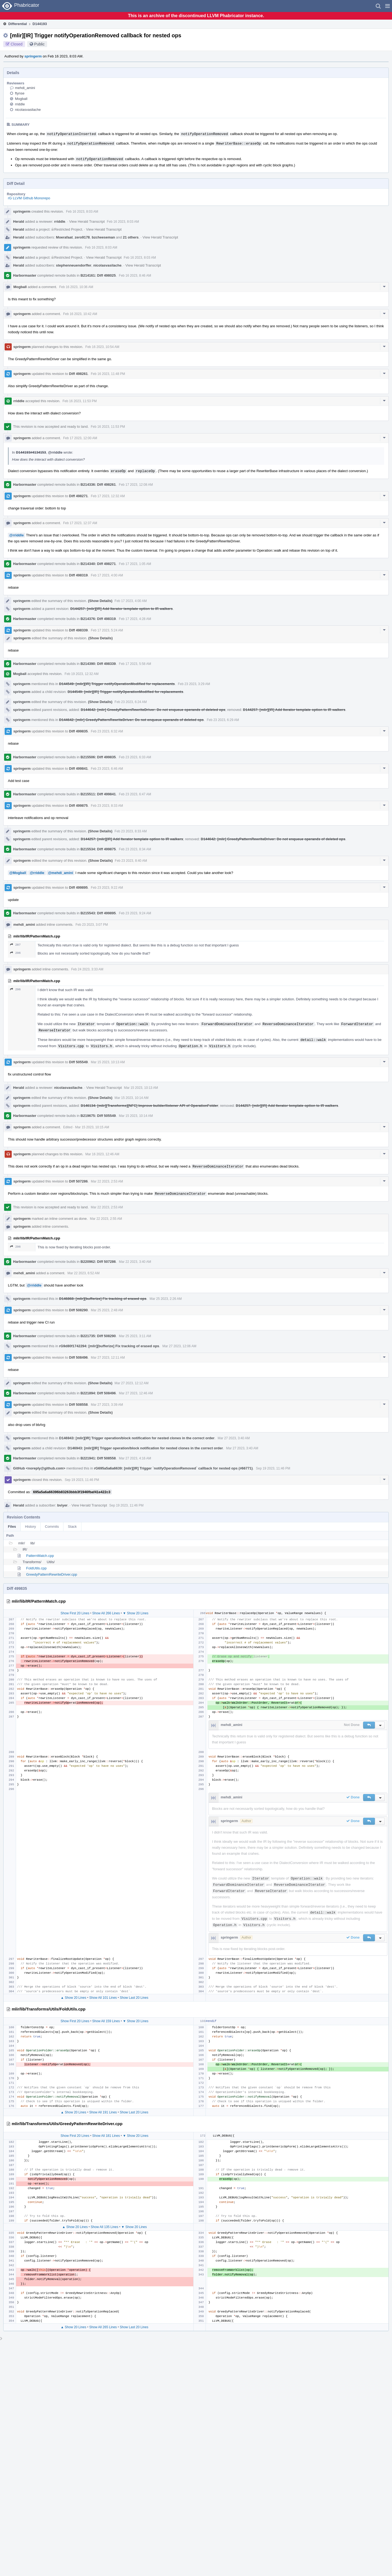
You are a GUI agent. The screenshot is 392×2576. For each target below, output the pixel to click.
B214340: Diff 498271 (98, 564)
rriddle (20, 104)
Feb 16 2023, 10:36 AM (76, 287)
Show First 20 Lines (75, 1613)
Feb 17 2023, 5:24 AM (107, 630)
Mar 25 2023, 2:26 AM (165, 1299)
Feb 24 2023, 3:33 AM (87, 969)
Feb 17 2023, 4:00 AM (107, 575)
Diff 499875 (78, 805)
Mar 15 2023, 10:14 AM (132, 1098)
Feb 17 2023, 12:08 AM (136, 485)
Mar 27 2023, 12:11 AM (108, 1357)
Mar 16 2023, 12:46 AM (102, 1154)
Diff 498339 (78, 630)
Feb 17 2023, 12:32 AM (108, 496)
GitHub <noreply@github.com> (39, 1468)
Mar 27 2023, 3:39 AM (107, 1405)
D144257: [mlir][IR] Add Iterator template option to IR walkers (121, 609)
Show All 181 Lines (106, 2136)
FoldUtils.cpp (36, 1568)
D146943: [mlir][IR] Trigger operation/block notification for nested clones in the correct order (137, 1438)
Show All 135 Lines (104, 2227)
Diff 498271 (78, 496)
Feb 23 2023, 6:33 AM (135, 757)
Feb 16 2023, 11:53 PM (80, 401)
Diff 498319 (78, 575)
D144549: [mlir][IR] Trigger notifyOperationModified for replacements (117, 684)
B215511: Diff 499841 (98, 794)
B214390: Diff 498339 (98, 664)
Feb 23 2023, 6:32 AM (107, 731)
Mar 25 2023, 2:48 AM (107, 1310)
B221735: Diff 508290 (98, 1336)
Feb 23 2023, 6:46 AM (107, 769)
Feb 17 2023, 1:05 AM (135, 564)
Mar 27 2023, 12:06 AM (179, 1346)
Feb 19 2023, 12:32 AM (82, 674)
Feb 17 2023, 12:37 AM (80, 523)
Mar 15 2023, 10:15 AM (92, 1127)
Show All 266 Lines (106, 1613)
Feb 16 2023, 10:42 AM (80, 314)
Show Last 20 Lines (134, 1998)
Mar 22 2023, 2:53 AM (107, 1181)
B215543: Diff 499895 (98, 913)
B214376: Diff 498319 (98, 619)
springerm (33, 56)
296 (15, 953)
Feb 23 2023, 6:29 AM (223, 720)
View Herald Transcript (87, 221)
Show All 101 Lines (103, 1998)
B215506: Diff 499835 (98, 757)
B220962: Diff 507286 (98, 1262)
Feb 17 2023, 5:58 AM (135, 664)
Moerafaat (64, 237)
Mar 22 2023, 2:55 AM (106, 1219)
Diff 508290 (78, 1310)
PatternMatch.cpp (40, 1556)
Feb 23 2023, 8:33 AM (107, 806)
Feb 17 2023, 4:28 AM (135, 619)
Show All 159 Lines (106, 2021)
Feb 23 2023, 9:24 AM (135, 913)
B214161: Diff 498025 (98, 275)
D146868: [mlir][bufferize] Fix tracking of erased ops (102, 1299)
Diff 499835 (78, 731)
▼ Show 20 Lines (135, 1613)
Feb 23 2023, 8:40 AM (131, 861)
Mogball (21, 99)
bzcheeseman (103, 237)
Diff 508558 (78, 1404)
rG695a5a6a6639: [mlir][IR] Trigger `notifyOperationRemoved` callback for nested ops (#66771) (173, 1468)
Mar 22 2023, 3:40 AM (135, 1262)
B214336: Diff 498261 (98, 484)
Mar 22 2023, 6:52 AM (84, 1273)
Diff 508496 (78, 1357)
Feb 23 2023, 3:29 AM (194, 684)
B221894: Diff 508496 (98, 1393)
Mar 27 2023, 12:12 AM (132, 1383)
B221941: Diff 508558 (98, 1458)
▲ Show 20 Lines (73, 1998)
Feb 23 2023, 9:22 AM (107, 888)
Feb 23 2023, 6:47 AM (135, 794)
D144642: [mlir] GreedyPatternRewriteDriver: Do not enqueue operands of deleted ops (153, 710)
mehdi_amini (25, 88)
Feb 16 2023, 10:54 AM (102, 347)
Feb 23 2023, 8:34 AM (135, 849)
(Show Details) (100, 601)
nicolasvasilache (28, 110)
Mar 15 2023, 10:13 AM (108, 1062)
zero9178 (82, 237)
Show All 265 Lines (103, 2327)
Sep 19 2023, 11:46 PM (273, 1468)
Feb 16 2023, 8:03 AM (82, 211)
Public (39, 44)
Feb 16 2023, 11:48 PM (108, 374)
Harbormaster (24, 275)
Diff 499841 (78, 768)
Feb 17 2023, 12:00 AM (80, 438)
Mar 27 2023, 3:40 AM (234, 1438)
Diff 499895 (78, 887)
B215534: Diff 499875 (98, 849)
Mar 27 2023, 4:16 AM (135, 1458)
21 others (131, 237)
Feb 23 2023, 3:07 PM (91, 925)
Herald (18, 221)
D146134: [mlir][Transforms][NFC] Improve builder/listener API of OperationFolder (149, 1106)
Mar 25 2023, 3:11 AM (135, 1336)
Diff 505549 (78, 1062)
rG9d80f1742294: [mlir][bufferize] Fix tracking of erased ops (109, 1346)
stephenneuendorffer (73, 265)
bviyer (62, 1505)
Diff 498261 (78, 374)
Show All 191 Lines (103, 2112)
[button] (387, 6)
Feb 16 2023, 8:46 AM (135, 275)
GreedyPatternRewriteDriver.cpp (51, 1574)
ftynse (19, 93)
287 (15, 945)
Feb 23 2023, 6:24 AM (131, 702)
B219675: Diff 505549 (98, 1116)
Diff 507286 (78, 1181)
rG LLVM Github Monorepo (29, 198)
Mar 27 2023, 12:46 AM (136, 1393)
